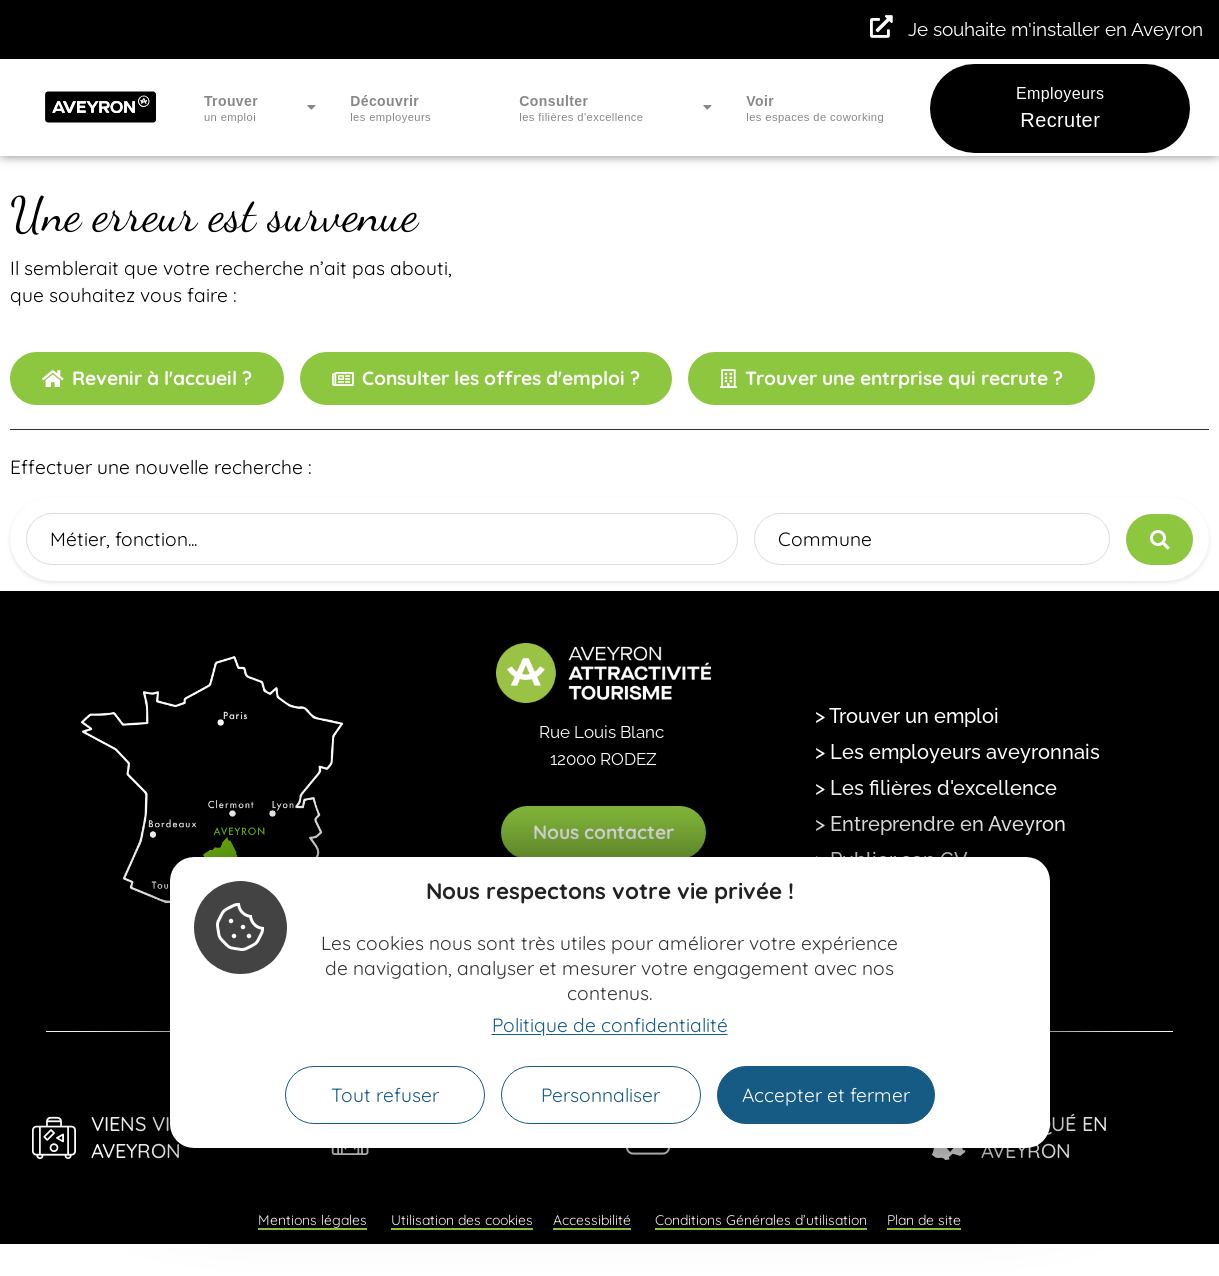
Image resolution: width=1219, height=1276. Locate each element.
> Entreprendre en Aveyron (940, 824)
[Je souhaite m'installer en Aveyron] (881, 27)
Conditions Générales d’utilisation (761, 1220)
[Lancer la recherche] (1159, 539)
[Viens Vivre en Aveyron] (54, 1138)
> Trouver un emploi (907, 716)
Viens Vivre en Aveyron (165, 1137)
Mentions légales (312, 1220)
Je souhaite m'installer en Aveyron (1055, 29)
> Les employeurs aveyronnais (957, 752)
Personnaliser (600, 1095)
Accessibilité (592, 1220)
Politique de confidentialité (610, 1025)
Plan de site (924, 1220)
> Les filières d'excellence (936, 788)
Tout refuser (385, 1095)
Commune (825, 539)
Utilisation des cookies (462, 1220)
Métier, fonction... (123, 539)
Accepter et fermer (826, 1095)
